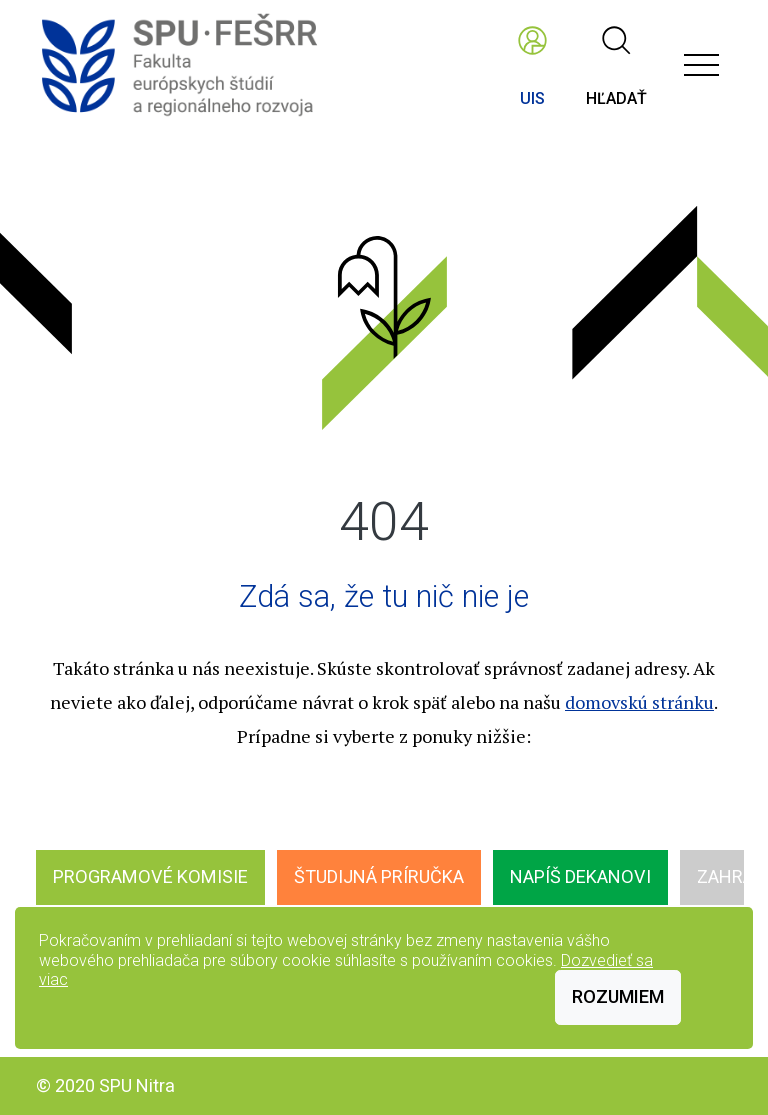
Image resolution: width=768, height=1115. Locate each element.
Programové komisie (150, 876)
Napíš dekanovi (580, 876)
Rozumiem (618, 996)
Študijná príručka (379, 876)
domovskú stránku (639, 702)
